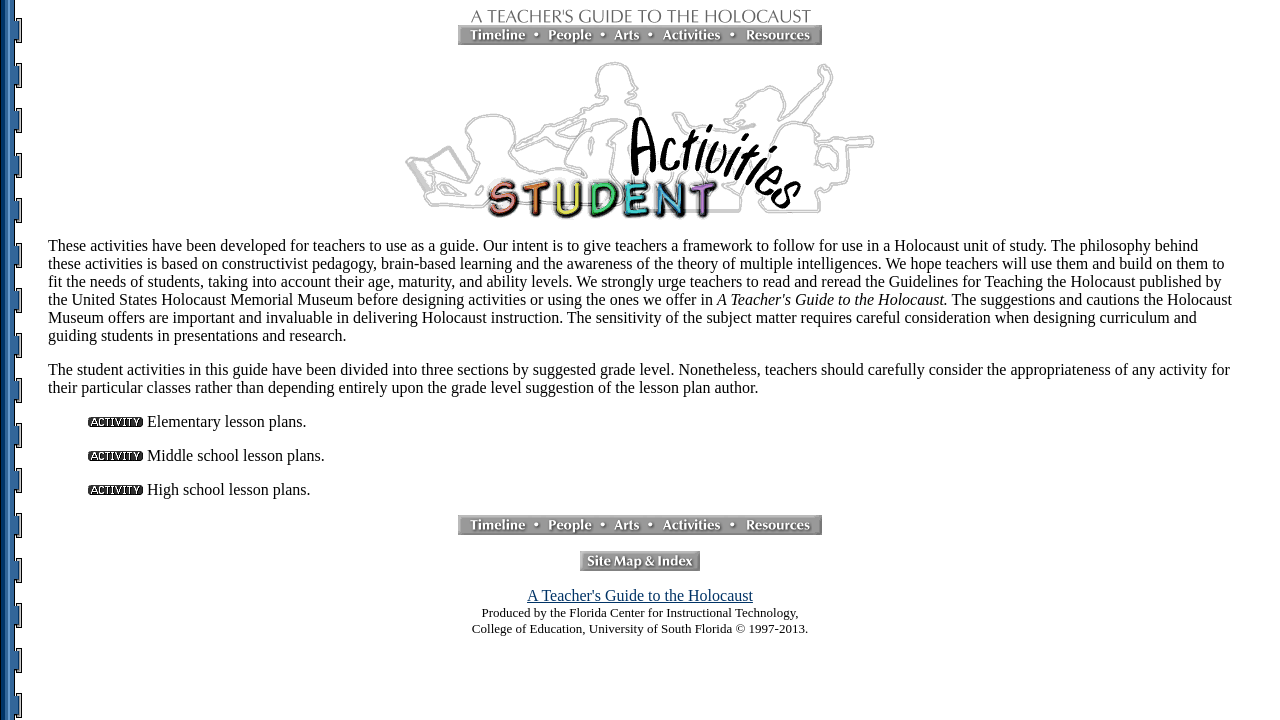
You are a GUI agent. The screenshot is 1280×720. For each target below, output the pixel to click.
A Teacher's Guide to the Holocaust (640, 595)
